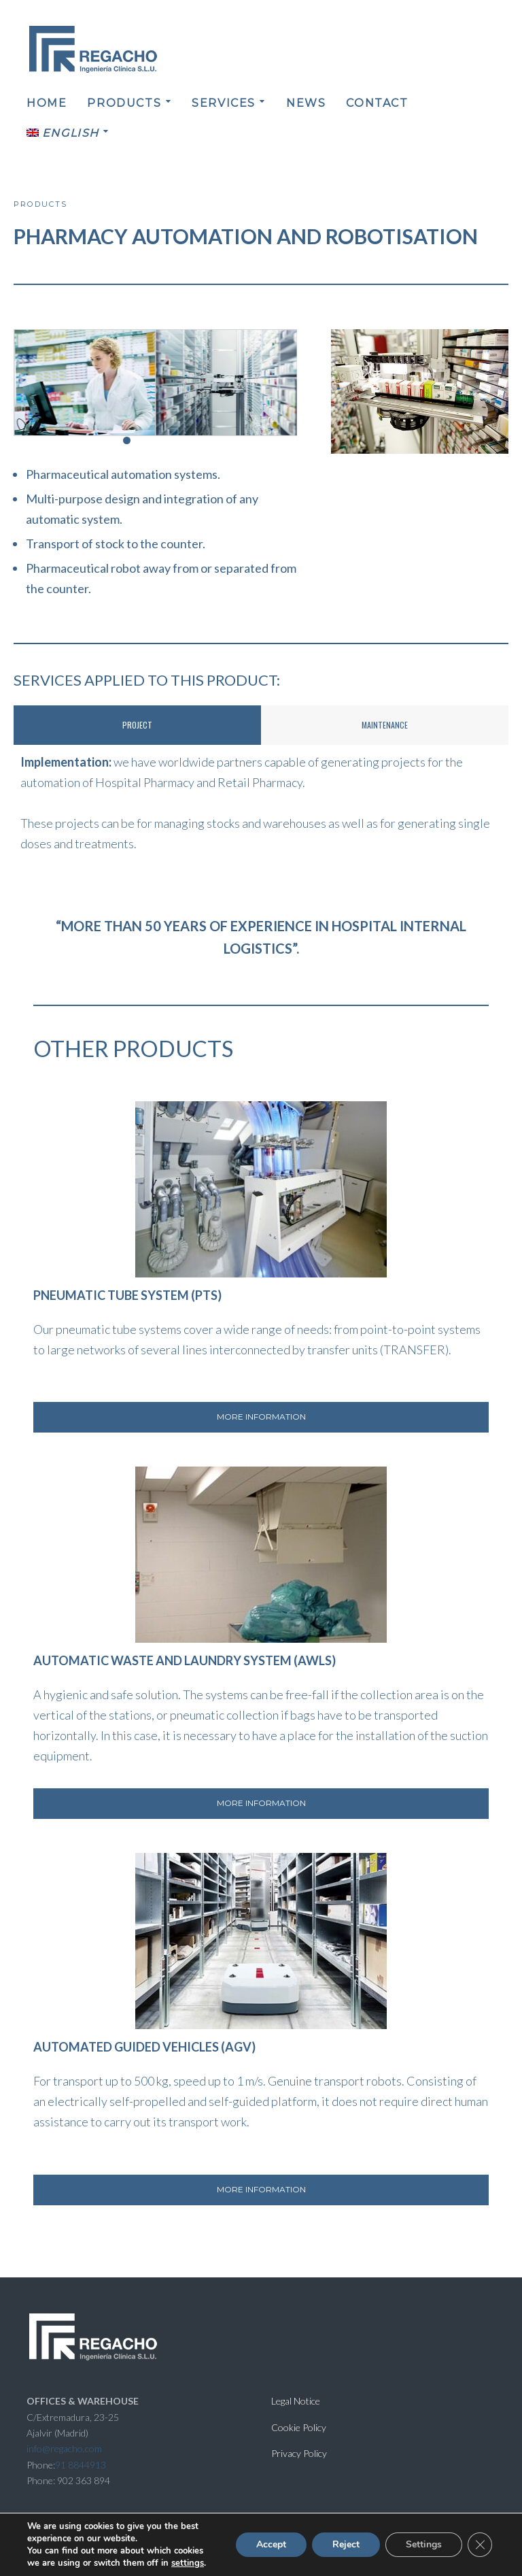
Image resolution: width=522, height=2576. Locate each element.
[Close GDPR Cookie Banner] (480, 2544)
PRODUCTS (124, 103)
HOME (47, 103)
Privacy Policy (299, 2453)
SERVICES (224, 103)
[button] (112, 440)
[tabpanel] (261, 802)
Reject (346, 2544)
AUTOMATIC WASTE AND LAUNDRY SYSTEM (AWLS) (184, 1660)
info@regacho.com (64, 2448)
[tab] (137, 725)
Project (137, 725)
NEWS (306, 103)
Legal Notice (295, 2401)
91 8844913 (80, 2465)
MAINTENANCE (385, 725)
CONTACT (377, 103)
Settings (424, 2544)
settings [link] (187, 2563)
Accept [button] (271, 2544)
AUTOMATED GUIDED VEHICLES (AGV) (144, 2046)
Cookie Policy (298, 2427)
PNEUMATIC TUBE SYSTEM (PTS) (127, 1295)
